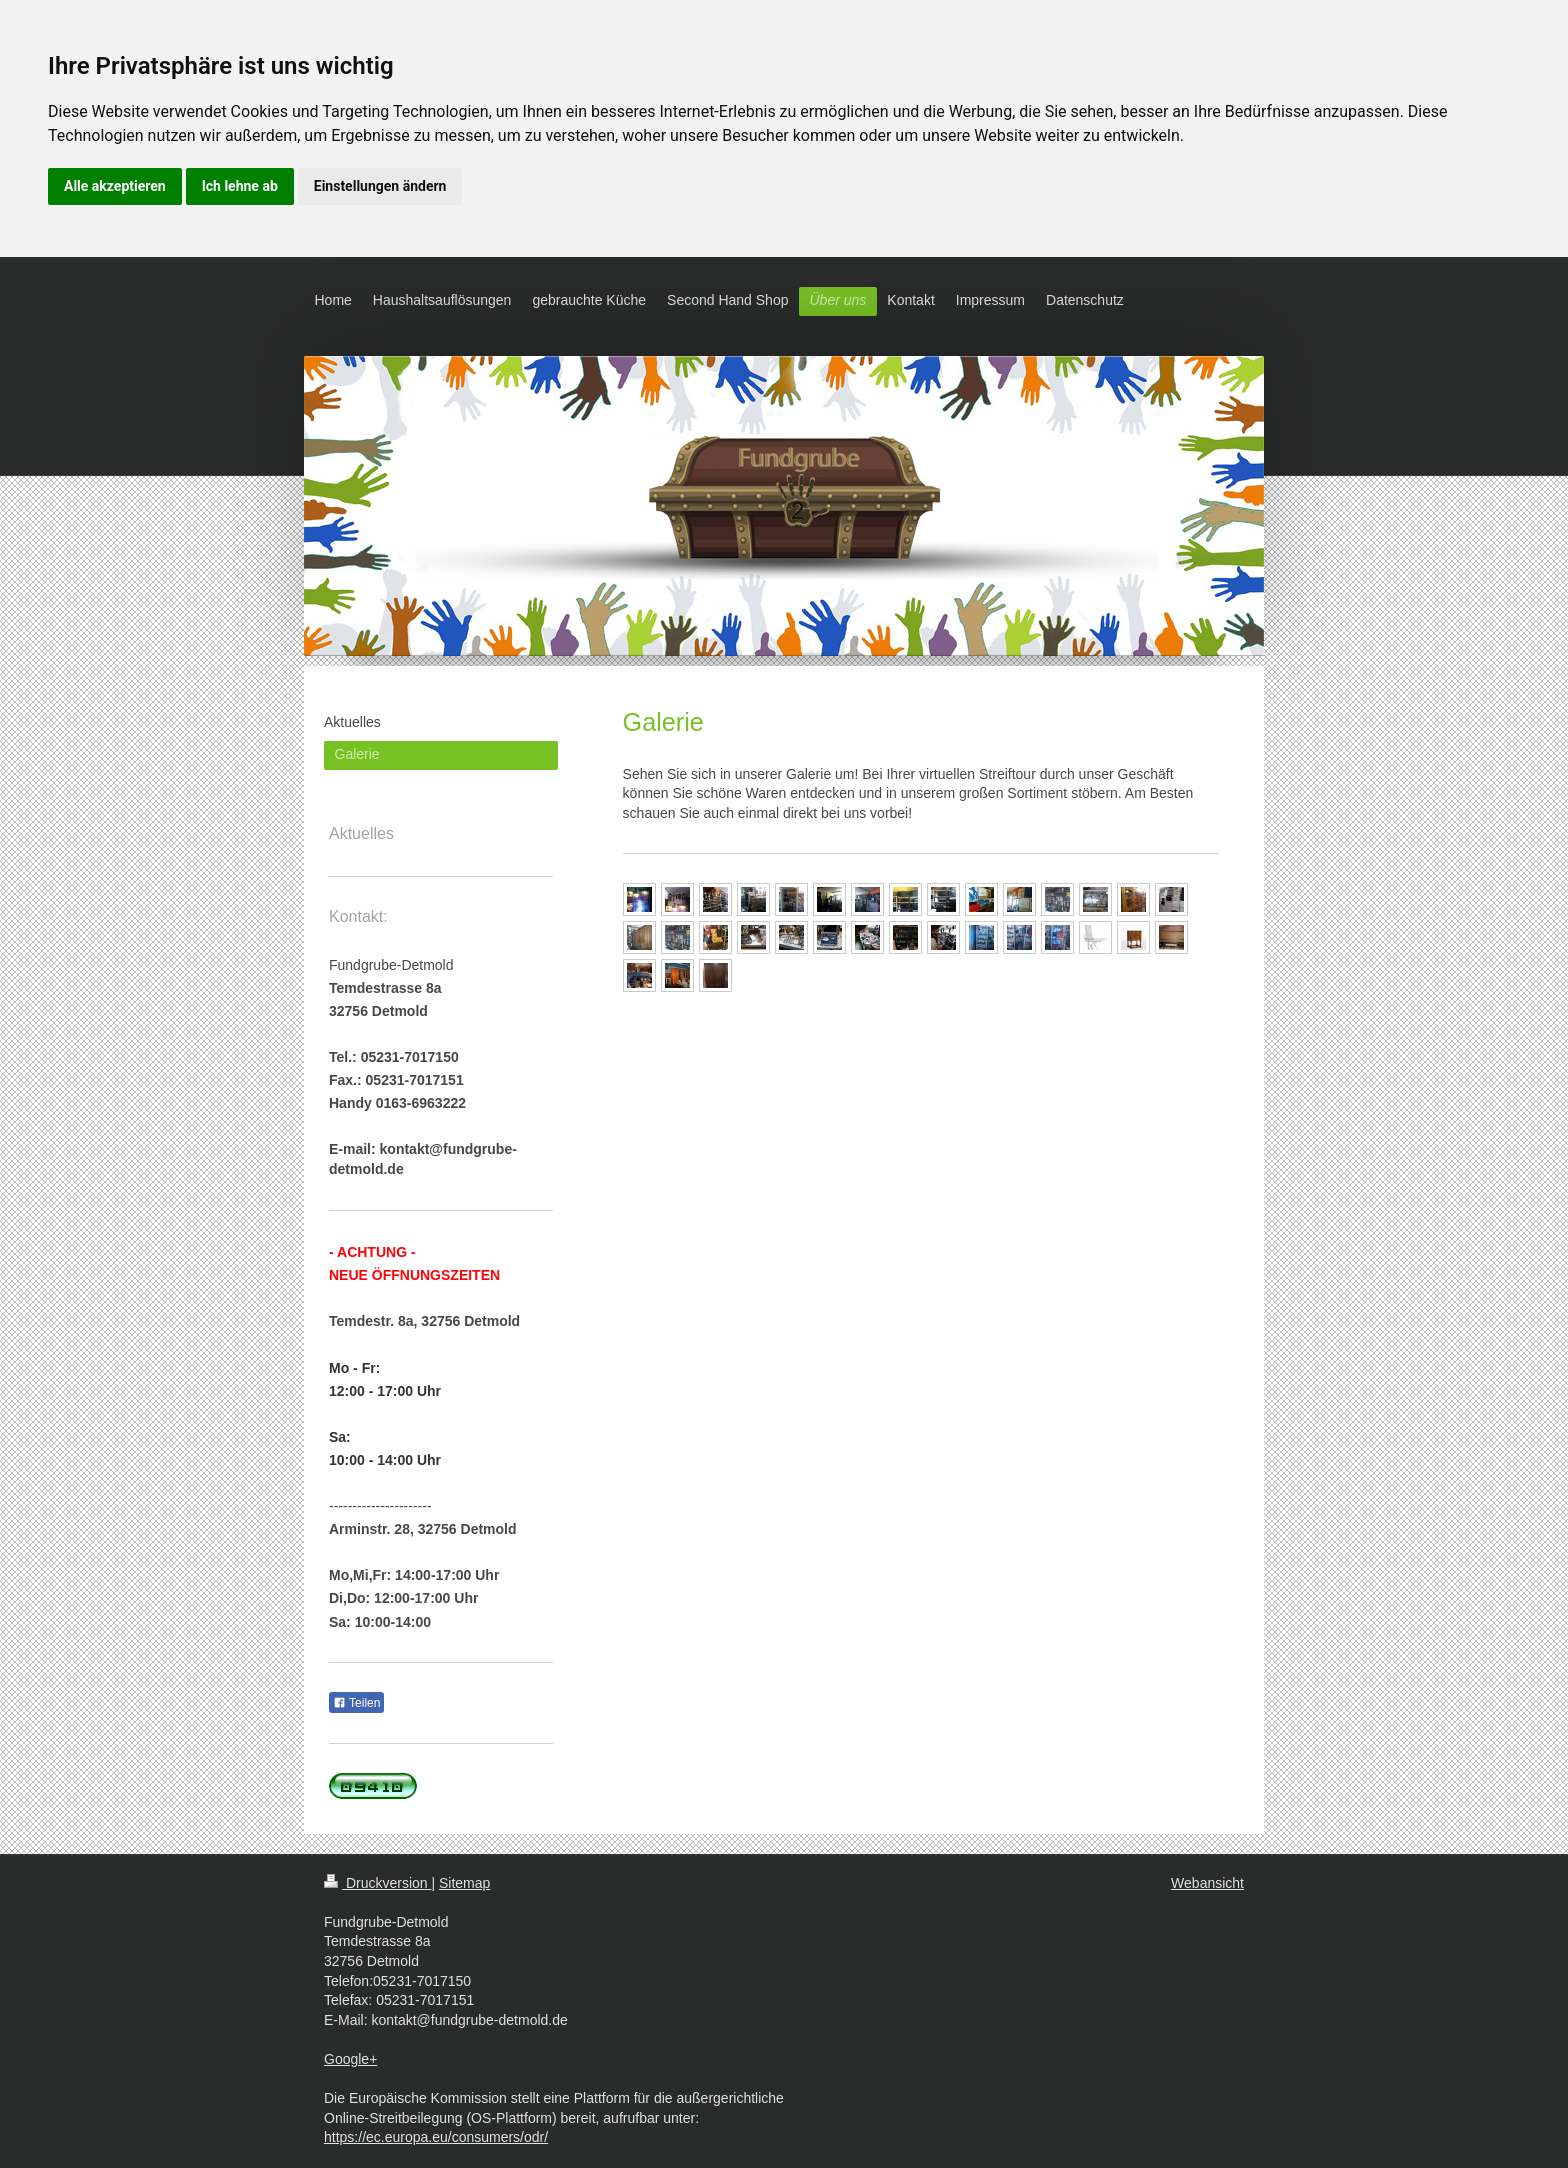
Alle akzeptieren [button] (115, 186)
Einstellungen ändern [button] (380, 186)
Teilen (356, 1703)
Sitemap (464, 1883)
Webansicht (1207, 1883)
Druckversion (377, 1883)
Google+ (350, 2059)
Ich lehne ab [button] (240, 186)
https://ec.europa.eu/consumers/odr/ (436, 2137)
